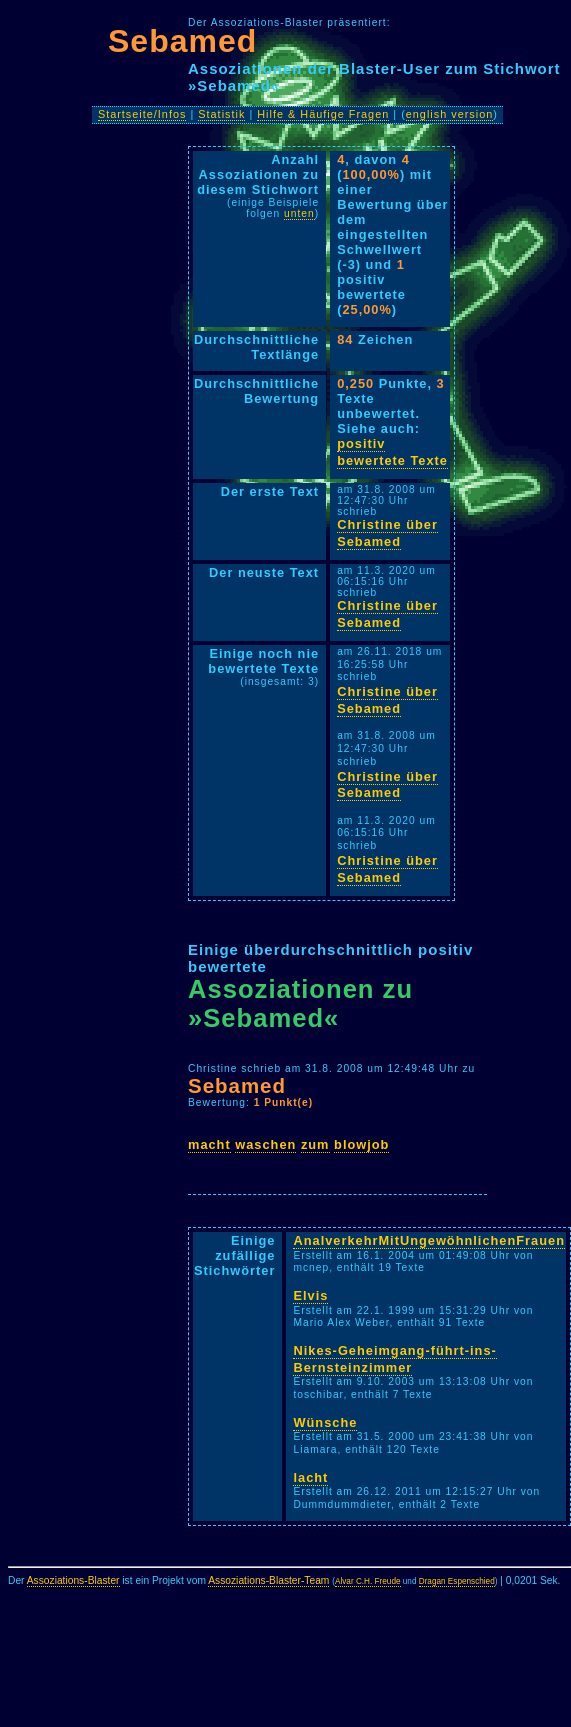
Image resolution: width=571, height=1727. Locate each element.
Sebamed (182, 41)
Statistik (221, 114)
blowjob (361, 1144)
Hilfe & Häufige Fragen (323, 114)
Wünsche (325, 1422)
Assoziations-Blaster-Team (268, 1580)
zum (315, 1144)
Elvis (310, 1295)
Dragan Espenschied (457, 1581)
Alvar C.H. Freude (368, 1581)
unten (299, 213)
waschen (265, 1144)
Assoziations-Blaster (73, 1580)
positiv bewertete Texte (392, 452)
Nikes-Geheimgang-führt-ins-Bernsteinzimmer (394, 1359)
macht (209, 1144)
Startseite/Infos (142, 114)
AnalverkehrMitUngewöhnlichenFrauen (429, 1240)
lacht (310, 1477)
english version (450, 114)
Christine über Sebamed (387, 533)
